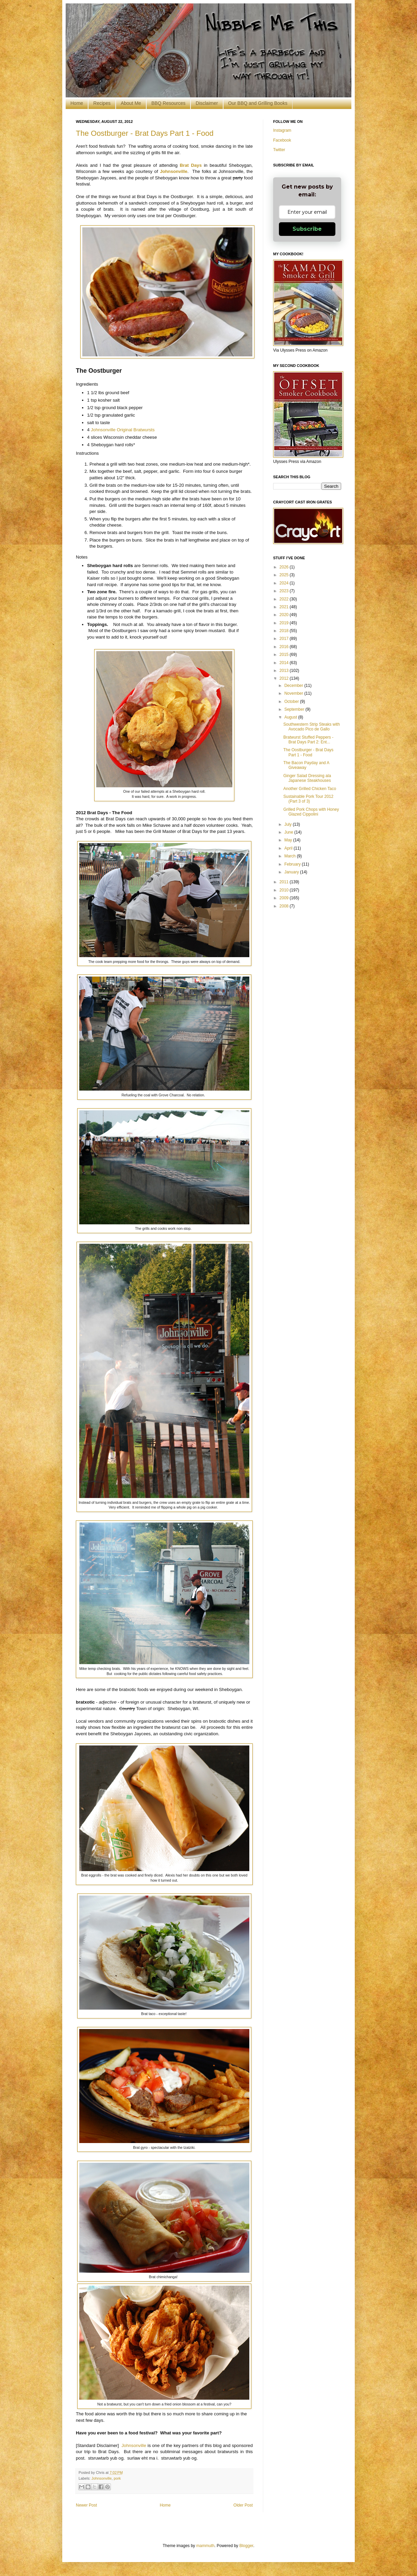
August (291, 717)
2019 (285, 623)
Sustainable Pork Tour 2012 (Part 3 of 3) (308, 799)
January (292, 872)
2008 (285, 906)
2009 (285, 898)
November (294, 693)
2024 (285, 583)
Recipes (102, 103)
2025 (285, 575)
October (292, 701)
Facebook (282, 140)
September (294, 709)
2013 (285, 670)
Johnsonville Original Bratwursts (123, 429)
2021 (285, 607)
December (294, 685)
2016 (285, 646)
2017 (285, 638)
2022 (285, 599)
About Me (131, 103)
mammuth (205, 2545)
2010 (285, 890)
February (293, 864)
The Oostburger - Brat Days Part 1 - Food (145, 133)
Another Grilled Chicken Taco (309, 788)
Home (76, 103)
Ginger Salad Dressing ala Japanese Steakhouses (307, 778)
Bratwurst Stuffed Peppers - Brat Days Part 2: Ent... (308, 739)
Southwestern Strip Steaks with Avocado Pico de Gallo (311, 726)
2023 (285, 591)
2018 (285, 630)
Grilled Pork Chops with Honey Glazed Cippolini (311, 812)
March (290, 856)
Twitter (279, 149)
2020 (285, 614)
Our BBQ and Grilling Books (257, 103)
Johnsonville (173, 171)
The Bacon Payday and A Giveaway (306, 765)
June (289, 832)
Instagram (282, 130)
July (288, 824)
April (289, 848)
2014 (285, 662)
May (288, 840)
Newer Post (86, 2505)
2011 (285, 882)
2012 (285, 678)
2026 (285, 567)
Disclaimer (207, 103)
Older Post (243, 2505)
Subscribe (307, 229)
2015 (285, 654)
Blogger (246, 2545)
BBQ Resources (168, 103)
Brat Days (191, 165)
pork (117, 2478)
